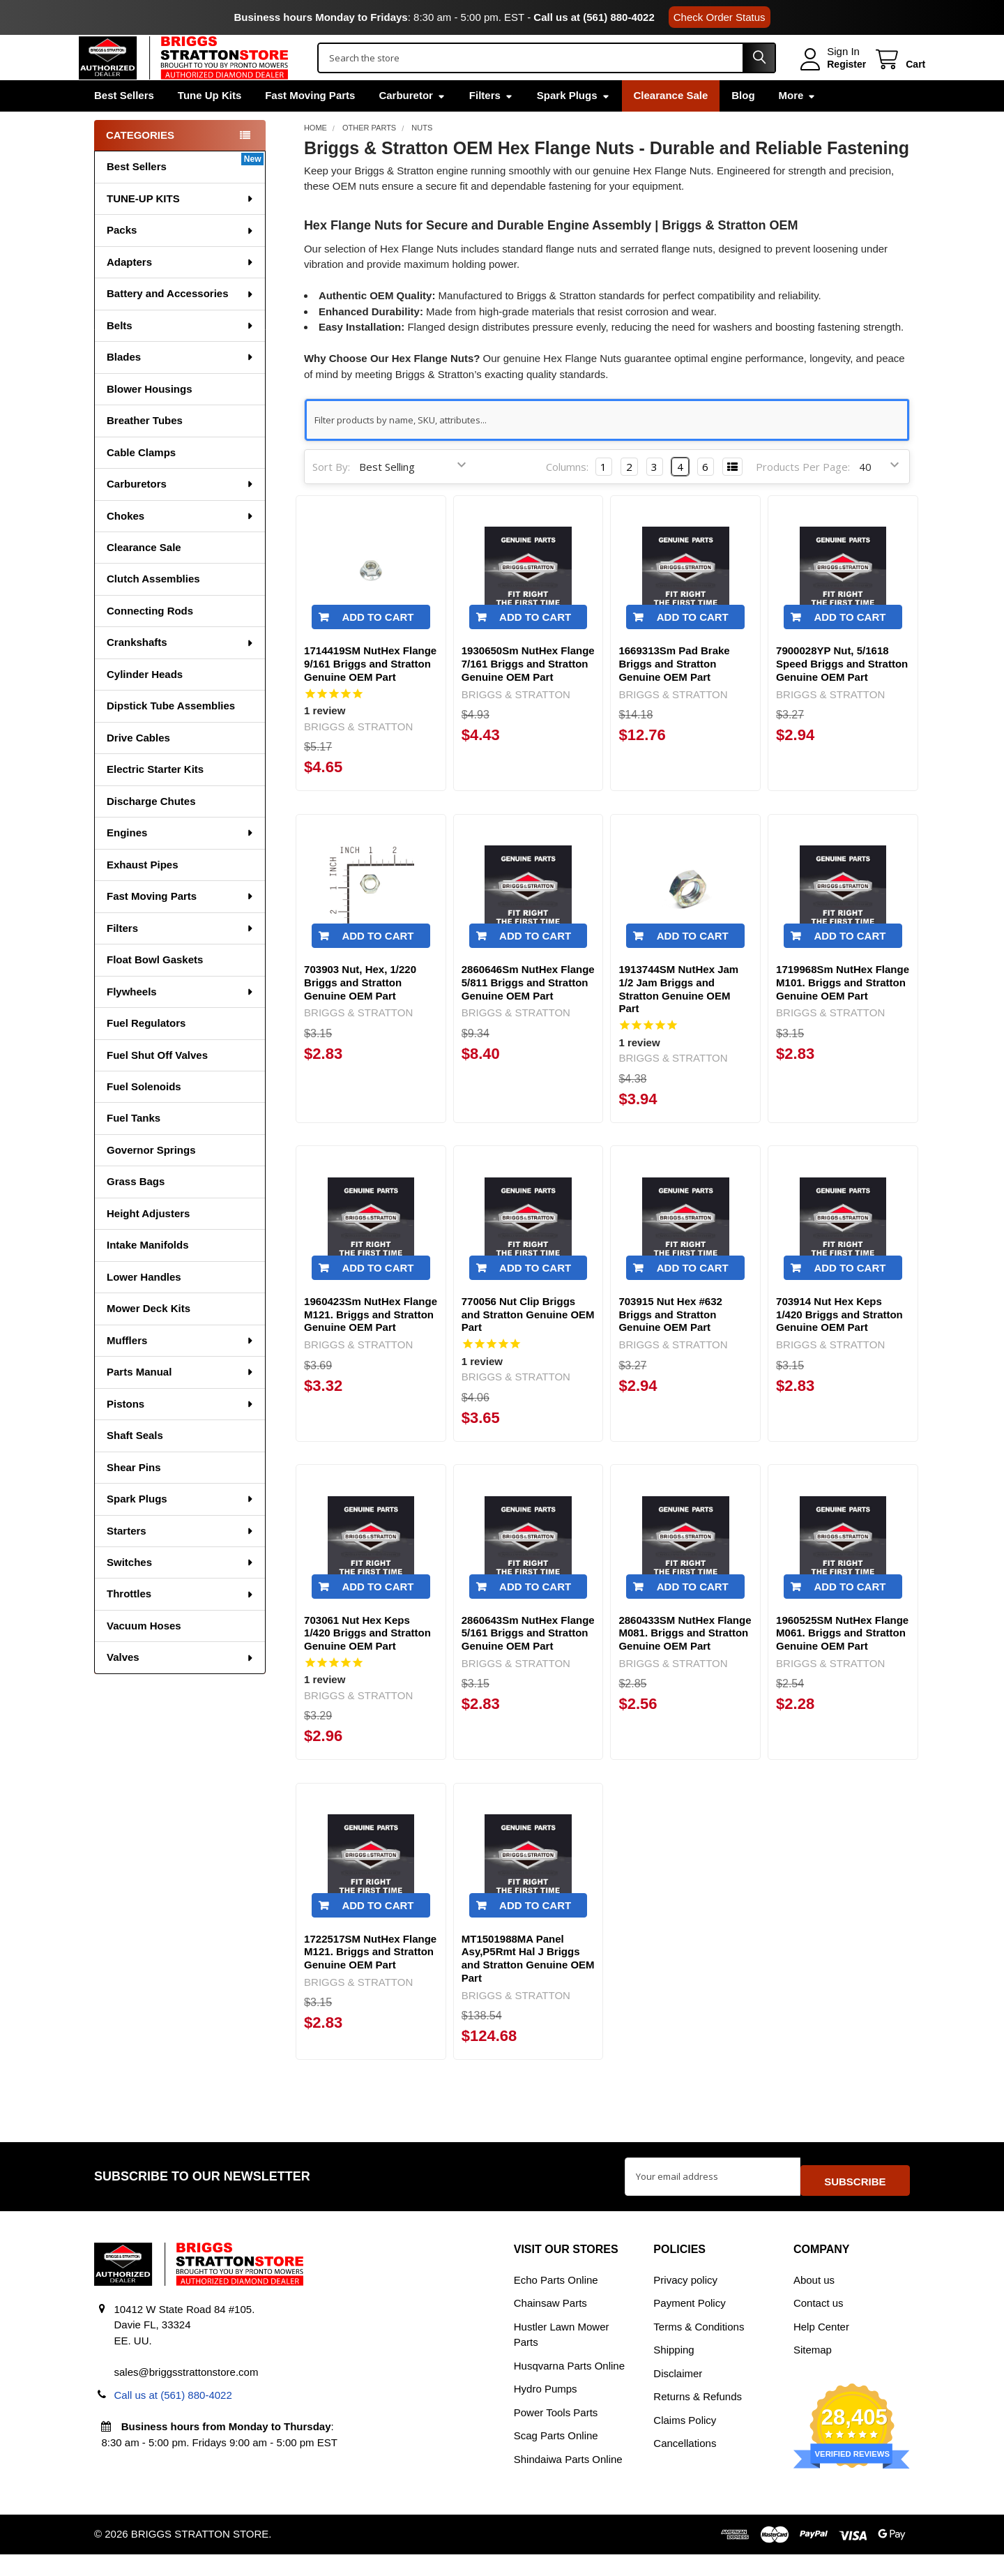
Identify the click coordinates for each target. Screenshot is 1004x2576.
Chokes (180, 545)
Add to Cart (377, 647)
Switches (180, 1591)
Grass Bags (136, 1211)
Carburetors (180, 513)
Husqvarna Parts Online (569, 2388)
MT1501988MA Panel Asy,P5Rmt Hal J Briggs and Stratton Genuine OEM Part (528, 1987)
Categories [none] (140, 164)
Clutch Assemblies (153, 608)
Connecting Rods (150, 640)
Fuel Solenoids (144, 1116)
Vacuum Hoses (144, 1655)
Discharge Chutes (151, 830)
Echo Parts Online (556, 2302)
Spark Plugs (573, 124)
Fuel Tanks (133, 1147)
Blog (742, 124)
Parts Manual (180, 1401)
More (797, 124)
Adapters (180, 291)
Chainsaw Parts (550, 2325)
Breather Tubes (145, 449)
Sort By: (331, 496)
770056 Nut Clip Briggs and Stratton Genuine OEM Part (528, 1344)
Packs (180, 259)
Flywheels (180, 1021)
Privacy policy (685, 2302)
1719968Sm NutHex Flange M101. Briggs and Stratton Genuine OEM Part (842, 1012)
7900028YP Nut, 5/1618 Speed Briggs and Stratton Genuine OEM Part (842, 694)
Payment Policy (689, 2325)
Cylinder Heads (145, 703)
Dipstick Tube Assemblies (171, 735)
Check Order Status (720, 17)
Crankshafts (180, 671)
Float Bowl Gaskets (155, 989)
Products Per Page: (803, 496)
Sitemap (812, 2372)
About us (814, 2302)
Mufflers (180, 1370)
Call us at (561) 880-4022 (593, 17)
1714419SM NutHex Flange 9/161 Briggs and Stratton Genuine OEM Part (370, 694)
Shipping (673, 2372)
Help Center (821, 2349)
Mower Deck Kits (148, 1337)
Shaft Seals (135, 1464)
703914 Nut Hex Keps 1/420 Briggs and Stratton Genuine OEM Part (839, 1344)
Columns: (567, 496)
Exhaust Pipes (142, 894)
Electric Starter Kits (155, 798)
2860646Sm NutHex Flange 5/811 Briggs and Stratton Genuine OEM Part (528, 1012)
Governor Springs (151, 1179)
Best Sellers (124, 124)
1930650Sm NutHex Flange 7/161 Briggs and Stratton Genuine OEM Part (528, 694)
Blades (180, 386)
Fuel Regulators (146, 1052)
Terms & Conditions (698, 2349)
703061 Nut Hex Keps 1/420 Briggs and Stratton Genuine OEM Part (367, 1662)
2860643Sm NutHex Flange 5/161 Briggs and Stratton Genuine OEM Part (528, 1662)
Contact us (818, 2325)
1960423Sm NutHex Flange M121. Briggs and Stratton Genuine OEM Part (370, 1344)
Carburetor (412, 124)
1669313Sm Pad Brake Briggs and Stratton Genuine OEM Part (673, 694)
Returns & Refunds (697, 2419)
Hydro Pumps (545, 2411)
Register (831, 78)
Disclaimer (677, 2396)
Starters (180, 1560)
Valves (180, 1686)
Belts (180, 355)
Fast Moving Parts (310, 124)
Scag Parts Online (556, 2458)
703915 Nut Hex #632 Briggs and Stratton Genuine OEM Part (670, 1344)
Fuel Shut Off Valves (157, 1084)
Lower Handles (144, 1306)
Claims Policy (684, 2442)
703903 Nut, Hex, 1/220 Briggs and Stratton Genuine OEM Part (360, 1012)
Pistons (180, 1433)
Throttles (180, 1623)
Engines (180, 862)
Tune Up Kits (209, 124)
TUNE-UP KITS (180, 228)
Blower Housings (149, 418)
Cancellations (684, 2465)
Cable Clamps (141, 482)
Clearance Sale (671, 124)
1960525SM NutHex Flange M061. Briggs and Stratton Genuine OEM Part (842, 1662)
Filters (491, 124)
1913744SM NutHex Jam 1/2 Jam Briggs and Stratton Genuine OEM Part (678, 1018)
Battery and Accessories (180, 323)
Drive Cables (138, 767)
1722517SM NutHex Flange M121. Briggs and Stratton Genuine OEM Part (370, 1981)
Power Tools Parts (556, 2434)
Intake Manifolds (148, 1274)
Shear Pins (134, 1496)
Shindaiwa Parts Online (568, 2481)
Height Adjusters (148, 1243)
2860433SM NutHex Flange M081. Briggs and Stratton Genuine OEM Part (684, 1662)
